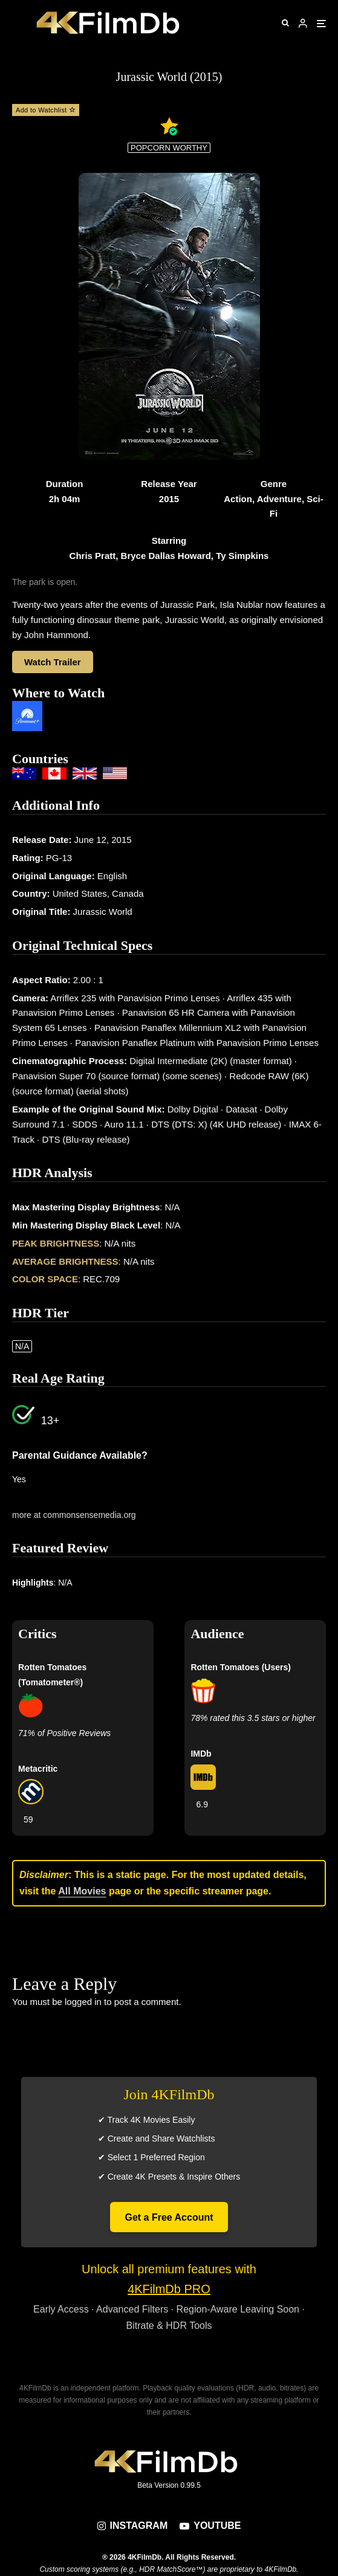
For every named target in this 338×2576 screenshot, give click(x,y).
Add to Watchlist (46, 110)
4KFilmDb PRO (169, 2289)
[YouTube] (210, 2526)
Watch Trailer (52, 662)
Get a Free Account (169, 2217)
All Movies (82, 1891)
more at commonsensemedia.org (74, 1515)
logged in (83, 2002)
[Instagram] (132, 2526)
